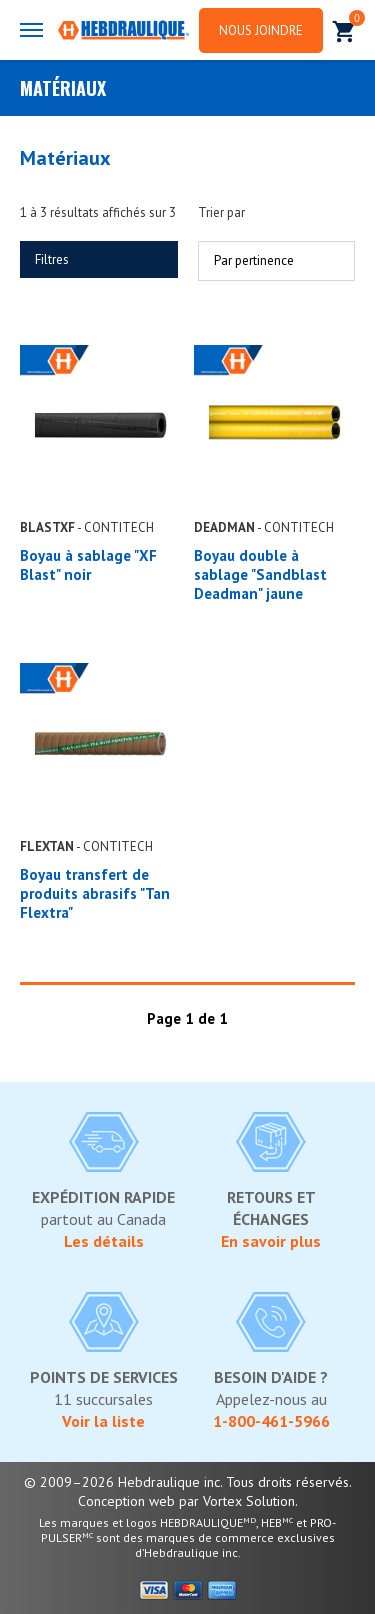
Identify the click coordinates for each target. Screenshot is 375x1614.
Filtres (52, 259)
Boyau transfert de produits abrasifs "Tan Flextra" (95, 893)
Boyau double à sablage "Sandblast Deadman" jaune (260, 574)
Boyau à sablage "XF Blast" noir (88, 565)
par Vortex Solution (237, 1501)
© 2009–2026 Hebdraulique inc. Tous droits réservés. (188, 1482)
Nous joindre (261, 30)
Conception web (126, 1501)
